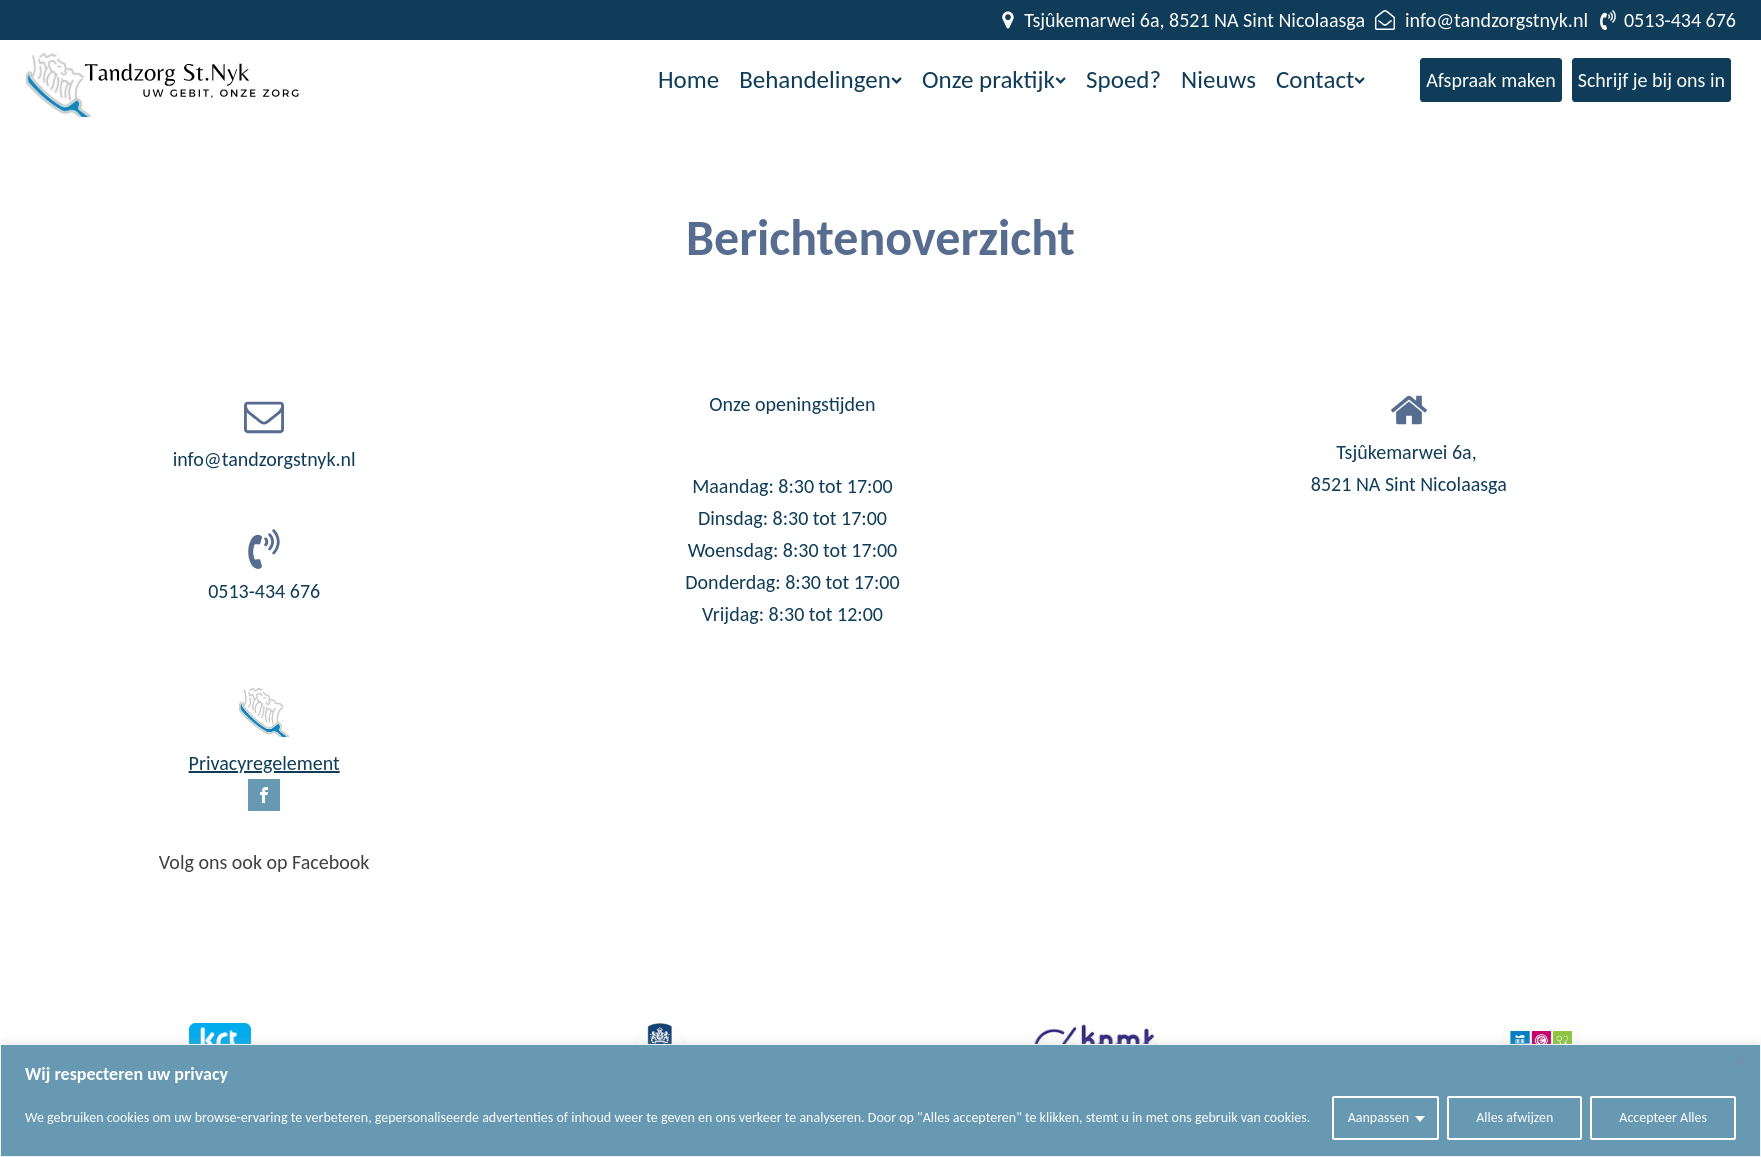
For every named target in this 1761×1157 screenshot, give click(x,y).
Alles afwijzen (1514, 1117)
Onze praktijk (994, 79)
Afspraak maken (1491, 80)
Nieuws (1218, 79)
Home (688, 79)
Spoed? (1123, 79)
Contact (1321, 79)
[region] (880, 1100)
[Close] (1740, 1061)
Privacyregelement (264, 763)
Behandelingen (820, 79)
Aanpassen (1379, 1117)
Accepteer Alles (1663, 1117)
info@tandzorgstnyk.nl (264, 459)
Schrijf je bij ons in (1651, 80)
